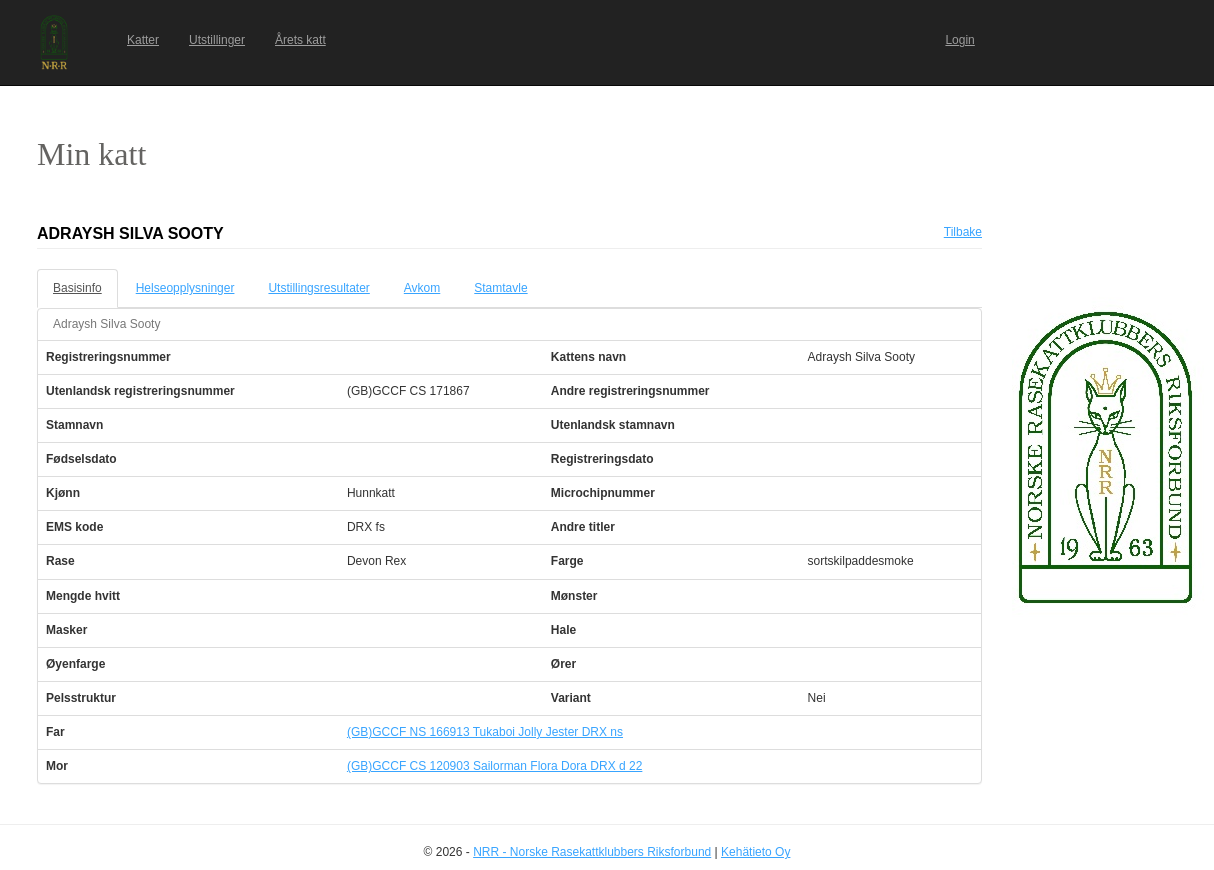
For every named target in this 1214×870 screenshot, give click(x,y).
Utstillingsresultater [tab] (318, 288)
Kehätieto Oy (755, 852)
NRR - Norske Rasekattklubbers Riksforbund (592, 852)
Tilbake (963, 232)
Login (959, 40)
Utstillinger (217, 40)
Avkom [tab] (422, 288)
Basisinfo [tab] (77, 288)
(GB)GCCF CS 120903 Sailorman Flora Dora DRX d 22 (494, 766)
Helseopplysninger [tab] (185, 288)
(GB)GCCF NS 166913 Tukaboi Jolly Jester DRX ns (485, 732)
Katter (143, 40)
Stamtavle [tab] (500, 288)
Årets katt (300, 40)
